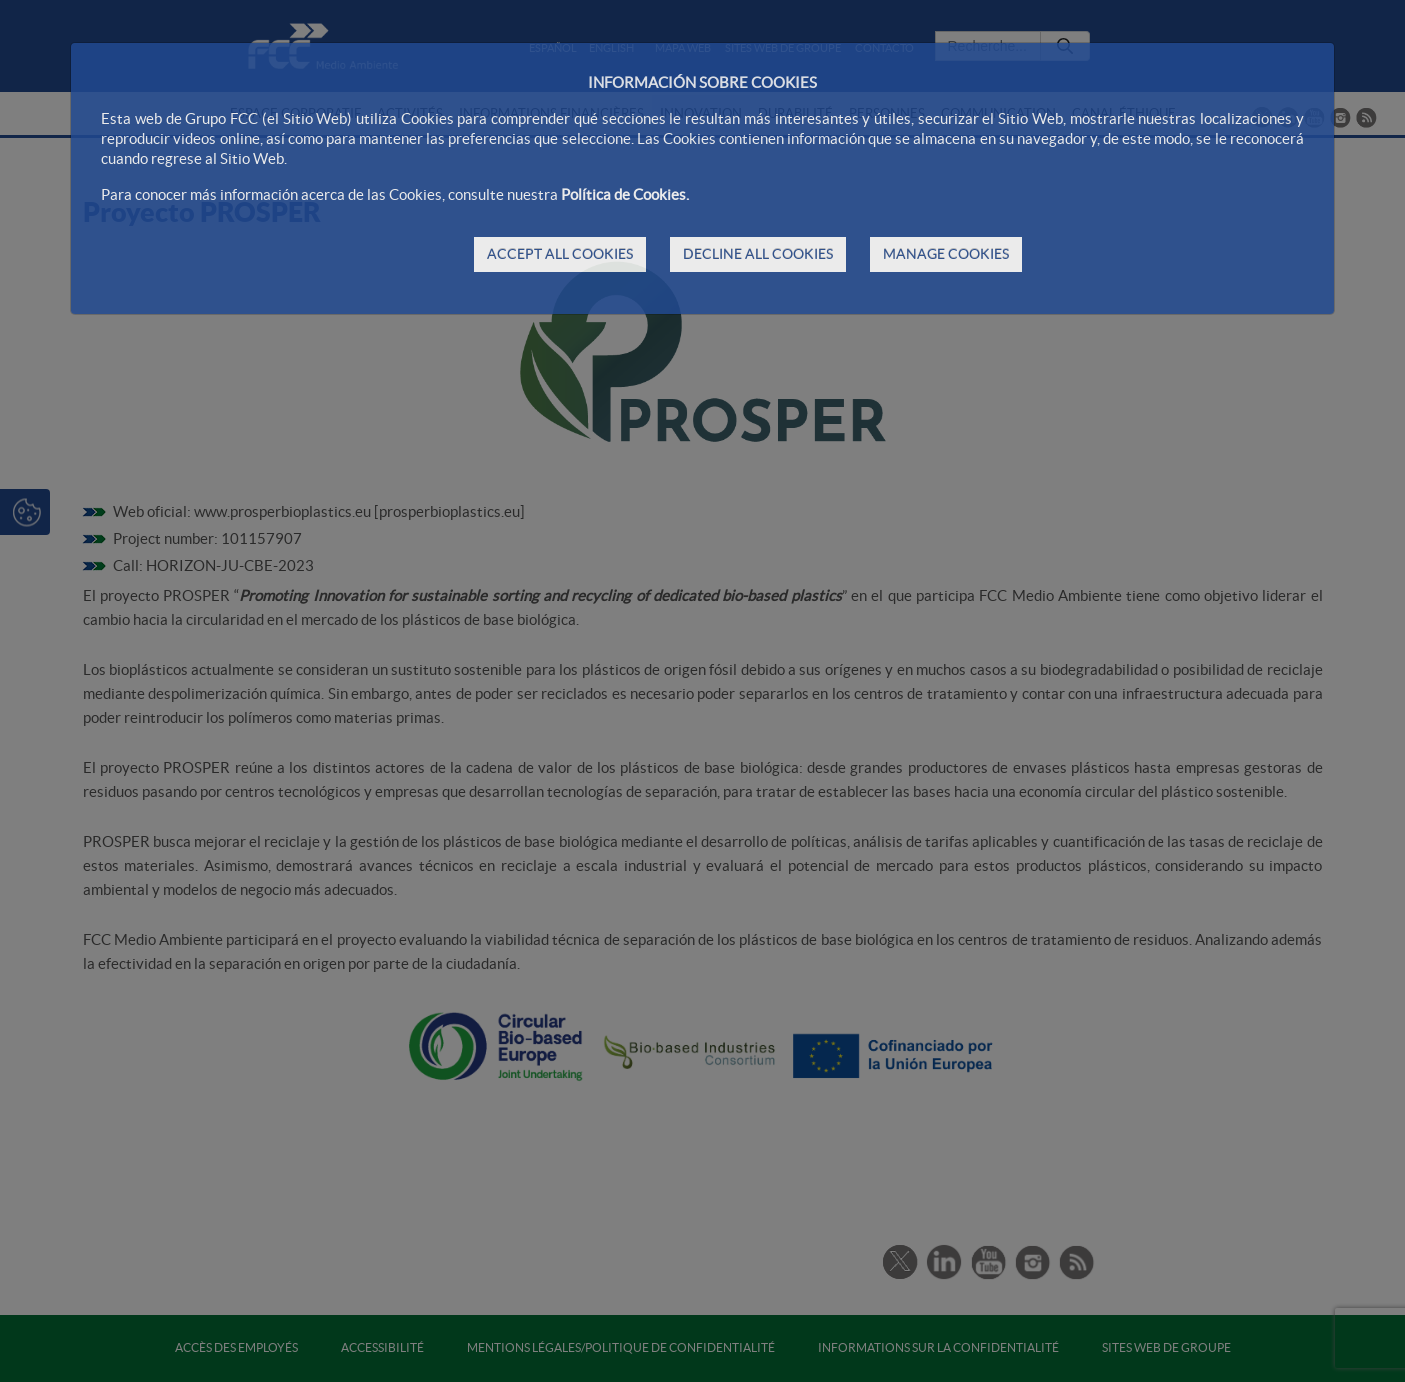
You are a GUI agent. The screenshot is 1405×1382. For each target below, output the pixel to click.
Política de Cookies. (625, 194)
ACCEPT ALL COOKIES (560, 254)
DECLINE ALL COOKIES (758, 254)
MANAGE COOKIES (946, 254)
